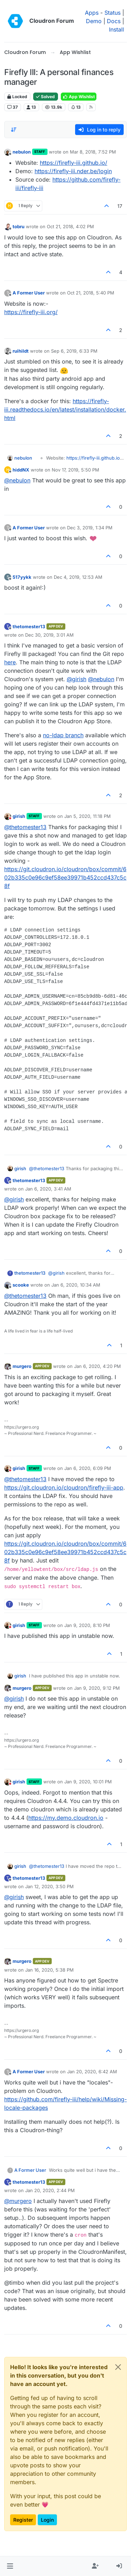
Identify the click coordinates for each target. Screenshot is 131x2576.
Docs (114, 21)
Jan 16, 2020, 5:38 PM (49, 1970)
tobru (18, 226)
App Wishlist (79, 96)
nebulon (22, 152)
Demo (94, 21)
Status (112, 12)
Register (23, 2520)
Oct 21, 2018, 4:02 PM (70, 226)
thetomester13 (29, 626)
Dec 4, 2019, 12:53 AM (78, 577)
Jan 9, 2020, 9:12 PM (97, 1688)
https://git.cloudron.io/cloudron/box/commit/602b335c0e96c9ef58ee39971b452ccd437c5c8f (65, 877)
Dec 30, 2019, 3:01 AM (49, 635)
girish (19, 816)
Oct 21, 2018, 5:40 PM (90, 293)
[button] (10, 2566)
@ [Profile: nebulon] (17, 480)
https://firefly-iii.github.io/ (73, 162)
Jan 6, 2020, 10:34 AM (75, 1285)
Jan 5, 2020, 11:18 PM (87, 816)
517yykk (22, 577)
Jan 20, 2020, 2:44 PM (50, 2190)
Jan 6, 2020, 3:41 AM (48, 1189)
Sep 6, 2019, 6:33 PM (74, 351)
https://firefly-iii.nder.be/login (73, 171)
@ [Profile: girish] (76, 679)
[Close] (118, 2367)
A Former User (29, 293)
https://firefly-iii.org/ (31, 312)
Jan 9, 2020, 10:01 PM (88, 1781)
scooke (21, 1285)
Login (47, 2520)
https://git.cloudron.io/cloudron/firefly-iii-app (63, 1487)
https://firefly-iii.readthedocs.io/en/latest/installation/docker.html (65, 409)
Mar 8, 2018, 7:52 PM (93, 152)
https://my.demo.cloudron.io (65, 1817)
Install (116, 29)
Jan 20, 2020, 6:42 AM (92, 2071)
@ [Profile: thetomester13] (25, 827)
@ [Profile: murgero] (18, 2200)
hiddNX (21, 470)
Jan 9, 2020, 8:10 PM (87, 1625)
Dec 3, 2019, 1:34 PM (89, 527)
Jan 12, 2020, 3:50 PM (49, 1886)
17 (119, 206)
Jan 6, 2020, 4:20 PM (97, 1366)
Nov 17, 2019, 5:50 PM (75, 470)
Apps (92, 12)
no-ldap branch (63, 735)
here (10, 662)
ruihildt (21, 351)
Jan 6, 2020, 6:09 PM (87, 1468)
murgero (22, 1366)
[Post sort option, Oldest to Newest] (13, 130)
